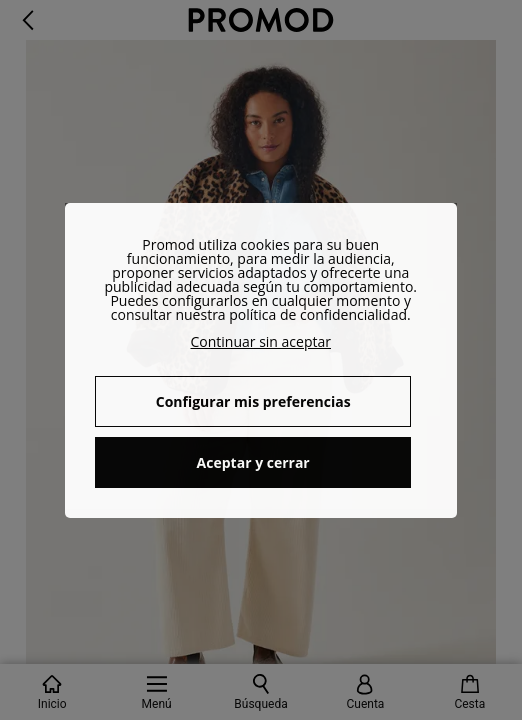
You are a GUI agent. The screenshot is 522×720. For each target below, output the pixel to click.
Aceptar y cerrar (253, 462)
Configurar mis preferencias (253, 401)
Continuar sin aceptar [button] (261, 341)
